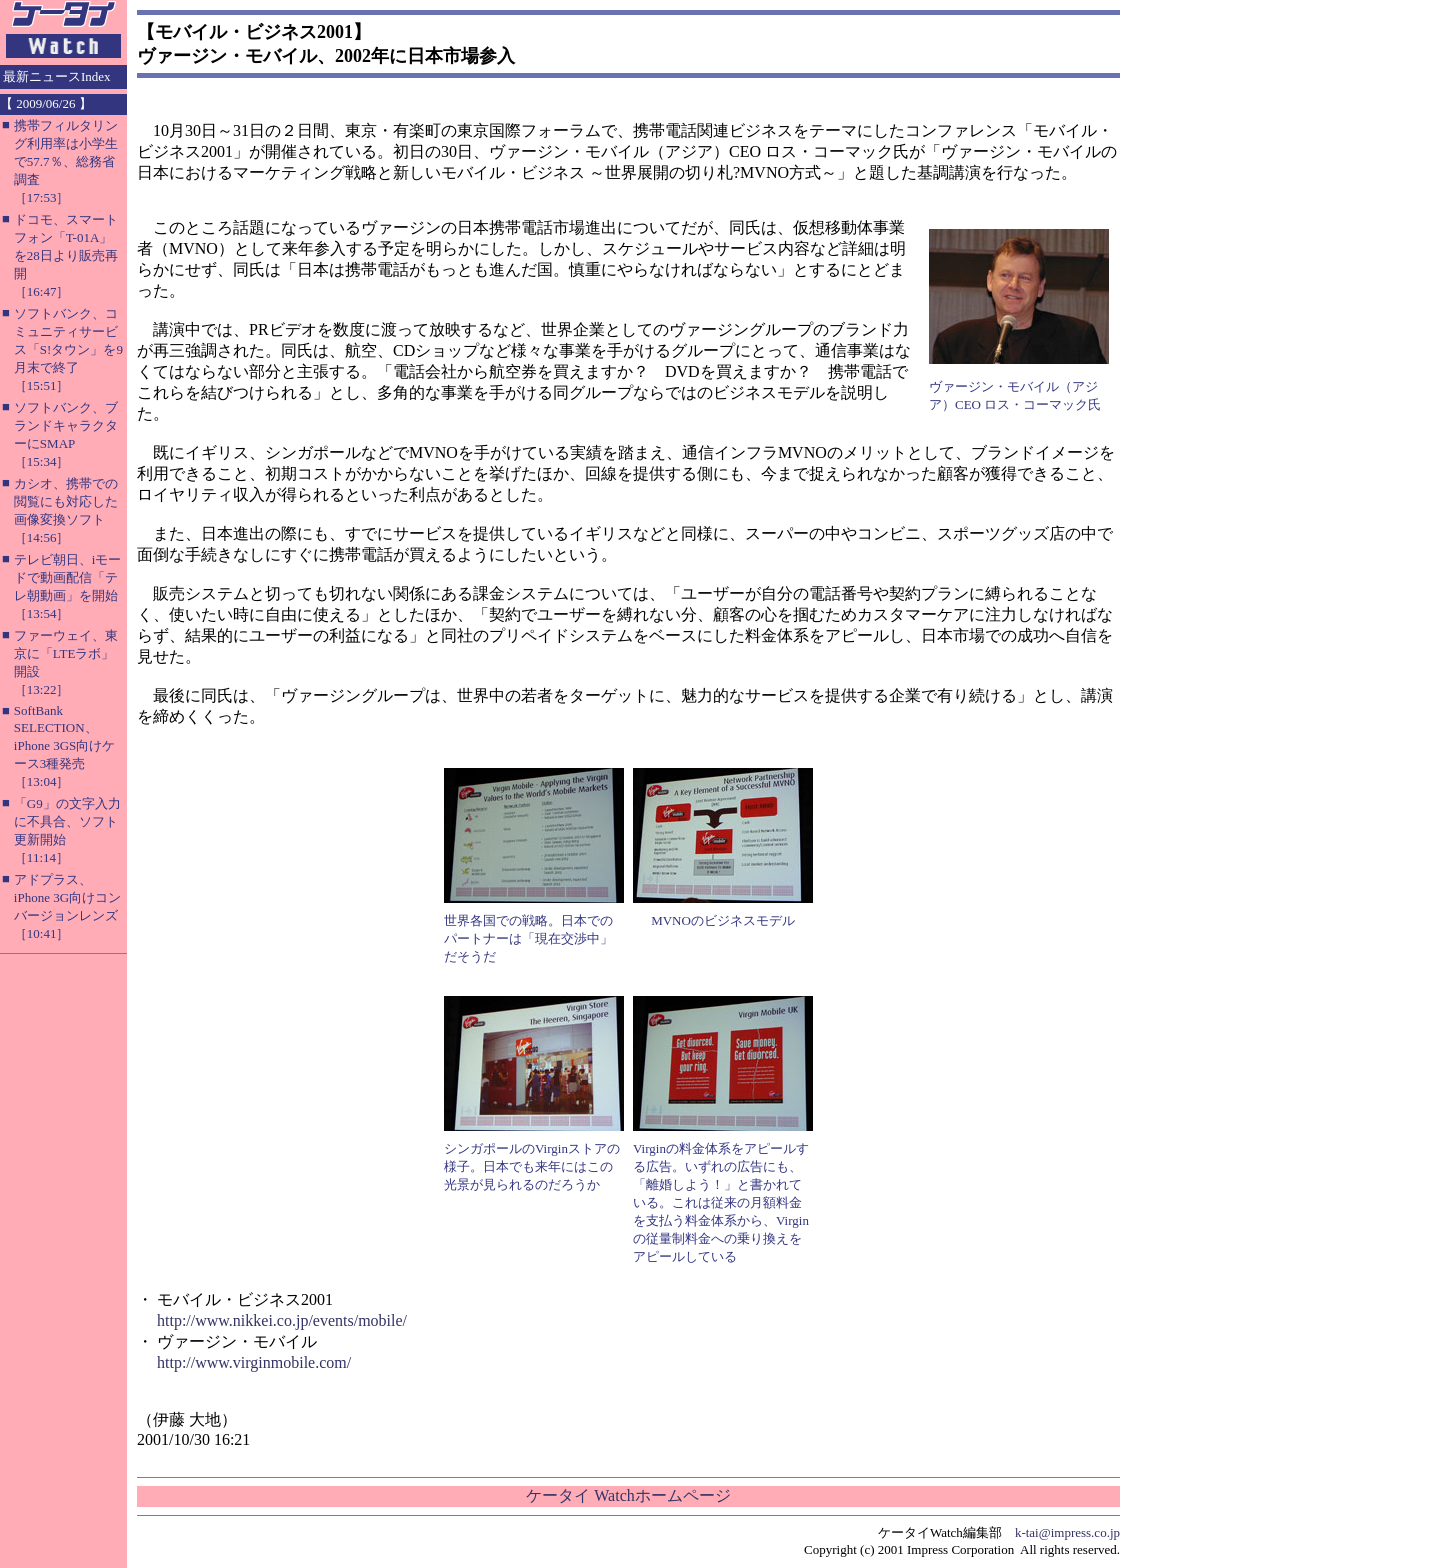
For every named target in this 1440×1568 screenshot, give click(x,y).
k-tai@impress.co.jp (1067, 1532)
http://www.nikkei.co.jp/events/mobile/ (282, 1320)
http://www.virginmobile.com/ (254, 1362)
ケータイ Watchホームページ (628, 1495)
